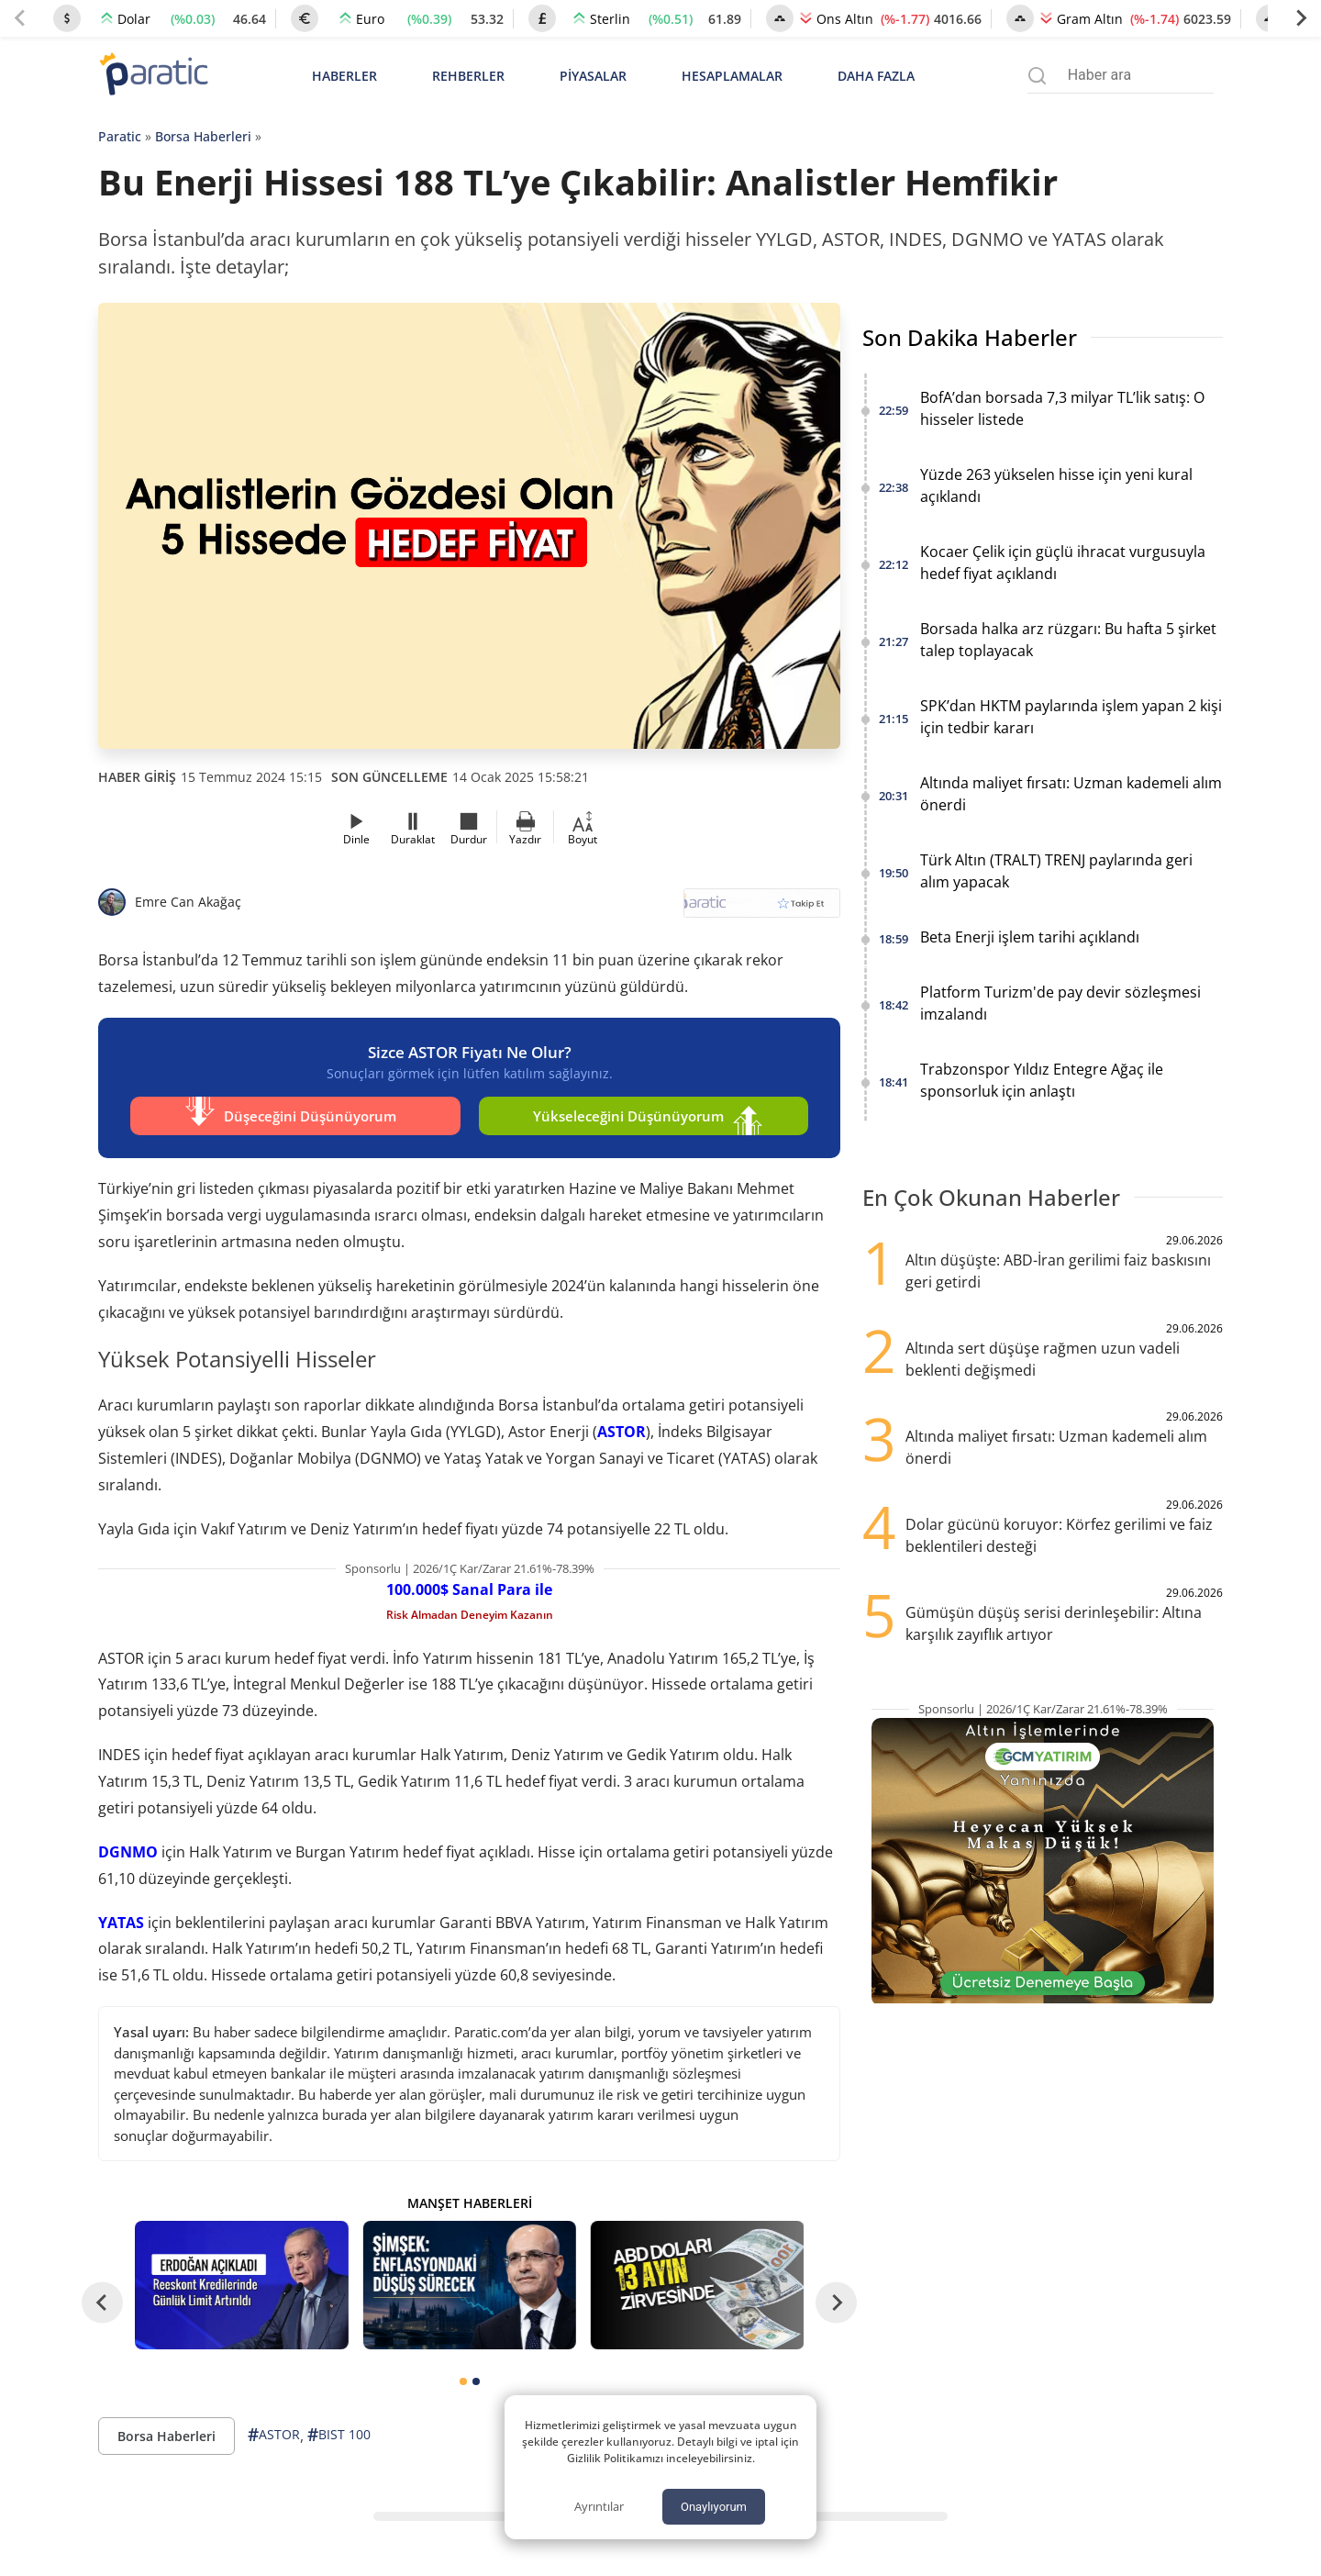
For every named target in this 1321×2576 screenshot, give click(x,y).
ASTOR (621, 1432)
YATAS (121, 1922)
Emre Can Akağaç (188, 901)
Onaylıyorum (714, 2507)
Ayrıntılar (599, 2506)
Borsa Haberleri (203, 136)
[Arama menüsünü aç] (1037, 75)
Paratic (119, 136)
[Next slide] (1300, 18)
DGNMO (128, 1852)
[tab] (463, 2381)
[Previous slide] (20, 18)
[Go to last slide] (102, 2303)
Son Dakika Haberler (969, 337)
